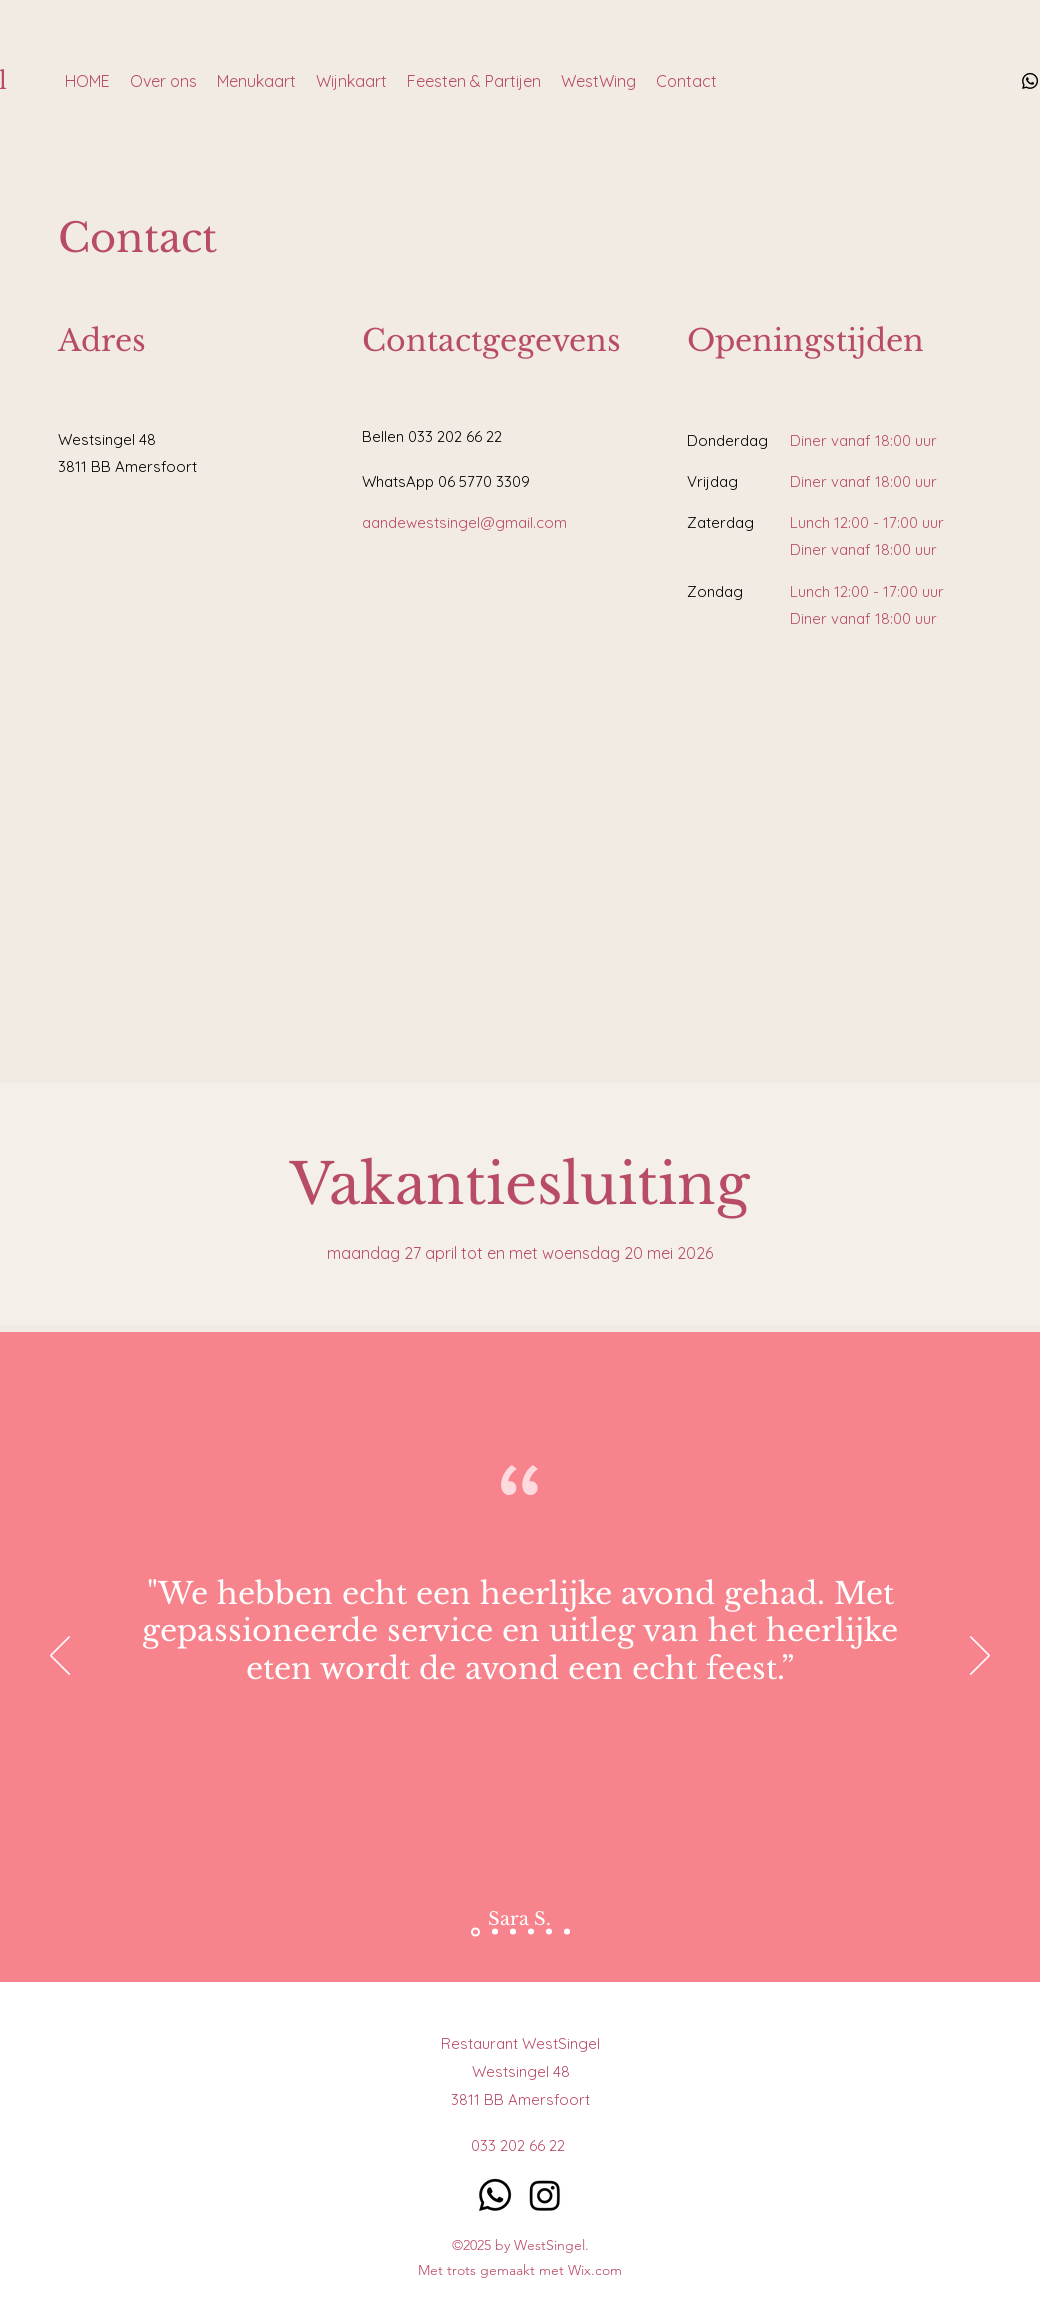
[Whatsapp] (1030, 81)
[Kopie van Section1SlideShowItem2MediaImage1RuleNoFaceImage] (549, 1932)
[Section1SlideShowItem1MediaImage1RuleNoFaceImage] (495, 1932)
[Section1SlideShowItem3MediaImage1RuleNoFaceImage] (475, 1931)
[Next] (980, 1657)
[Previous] (60, 1657)
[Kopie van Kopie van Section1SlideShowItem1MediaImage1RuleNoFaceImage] (567, 1932)
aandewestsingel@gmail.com (464, 522)
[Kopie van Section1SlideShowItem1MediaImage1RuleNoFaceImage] (531, 1932)
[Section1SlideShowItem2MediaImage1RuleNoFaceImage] (513, 1932)
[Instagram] (545, 2195)
